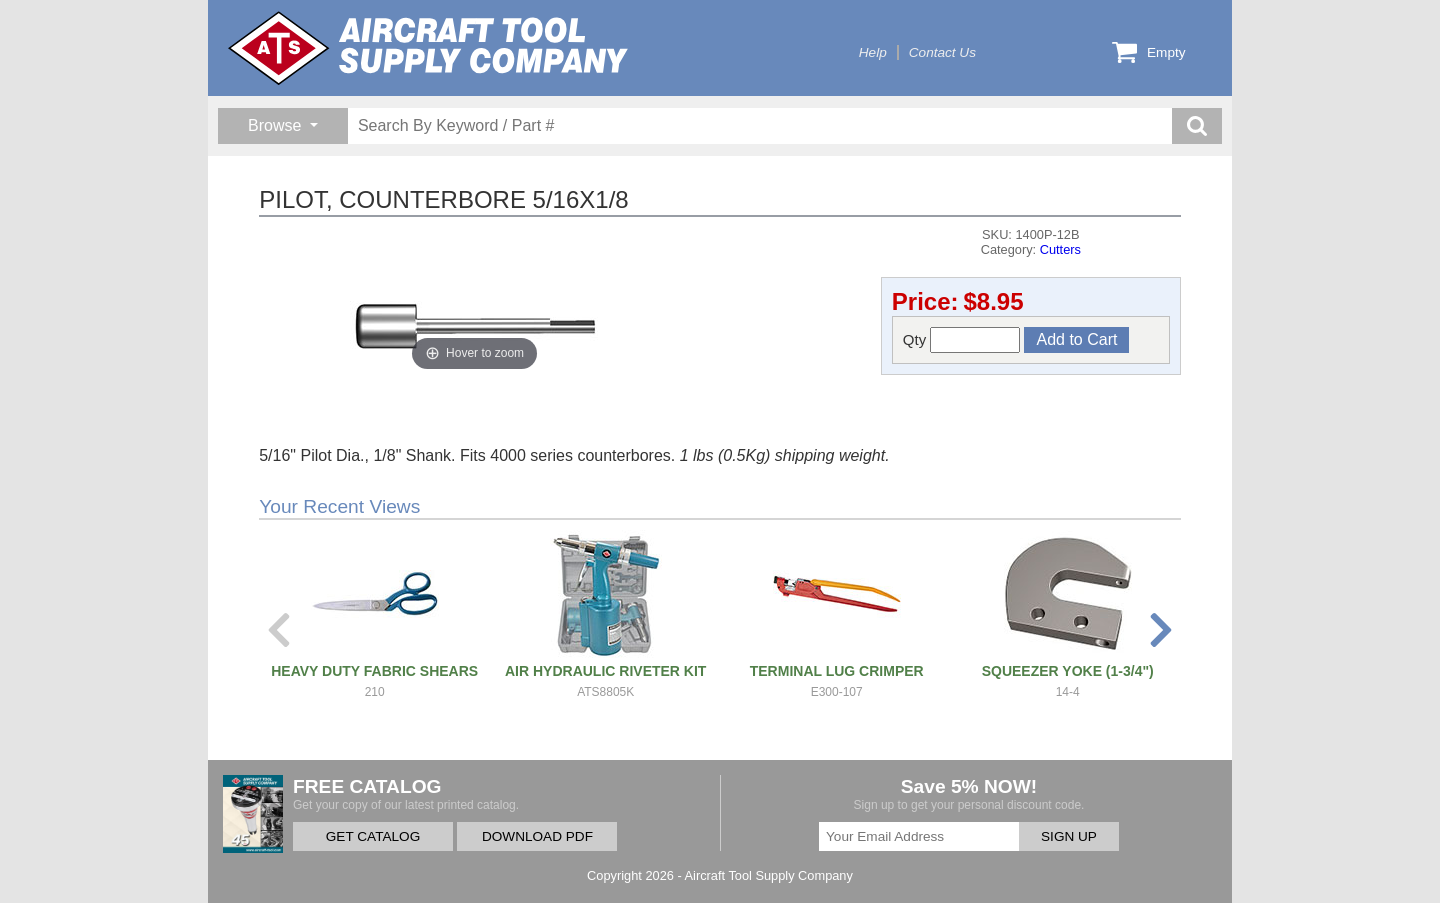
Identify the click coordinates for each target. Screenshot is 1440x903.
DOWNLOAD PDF (537, 836)
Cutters (1060, 249)
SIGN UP (1069, 836)
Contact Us (942, 52)
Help (873, 52)
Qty (962, 340)
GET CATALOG (373, 836)
